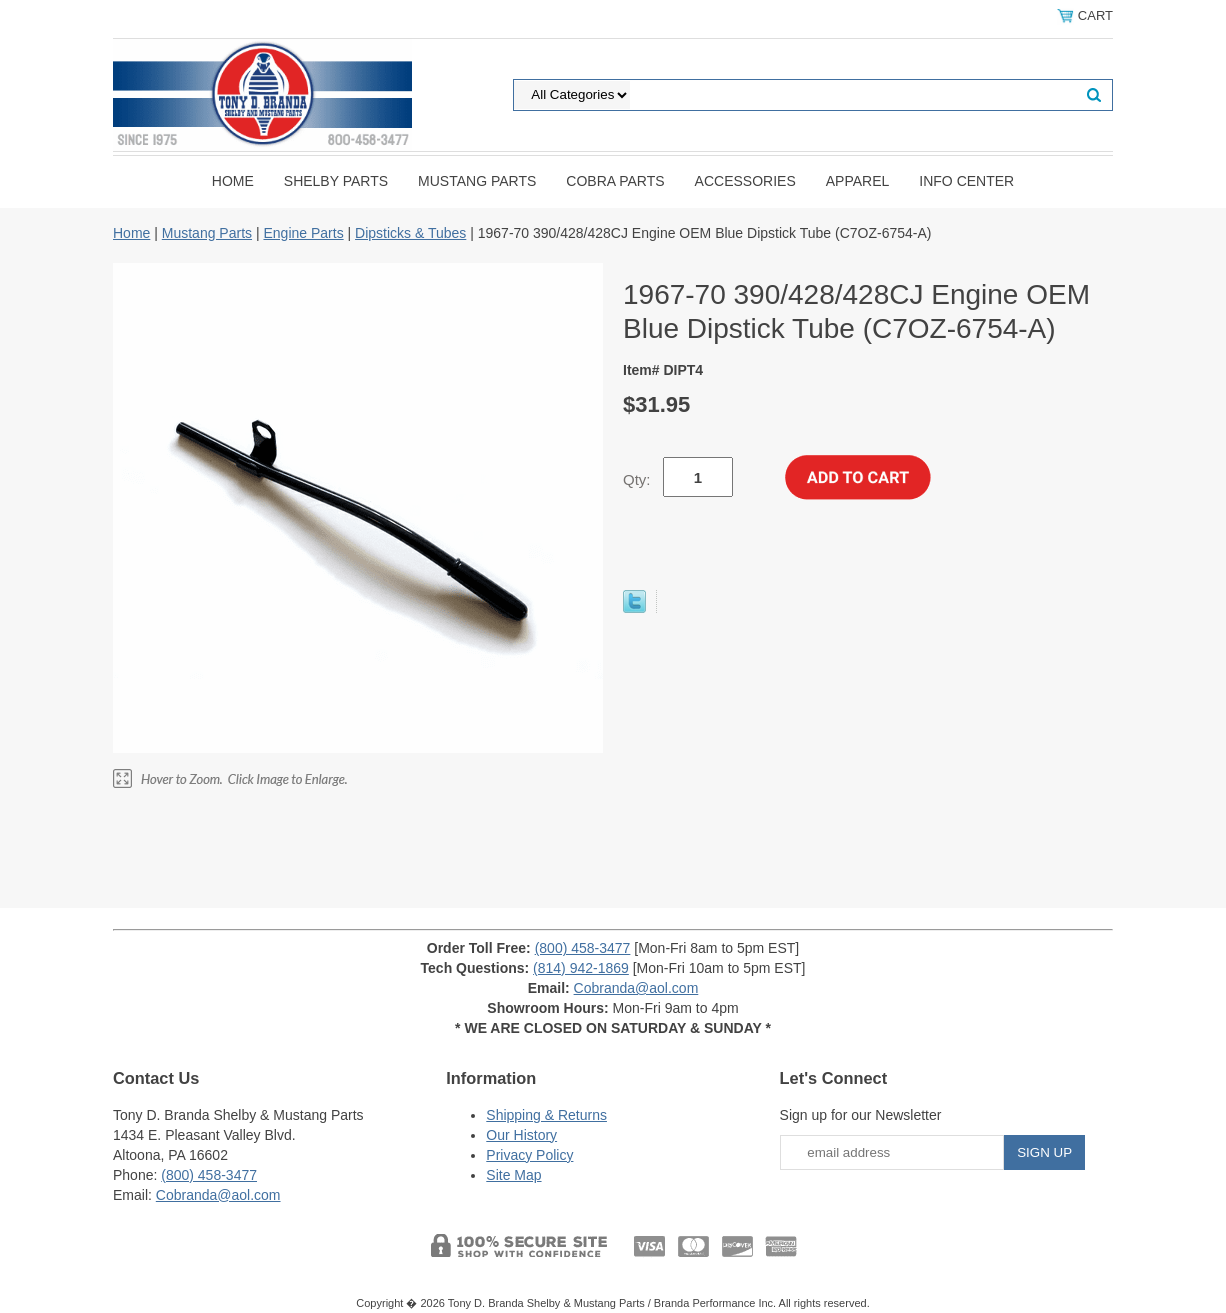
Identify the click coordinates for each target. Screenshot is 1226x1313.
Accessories (745, 181)
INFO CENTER (966, 181)
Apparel (858, 181)
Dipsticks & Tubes (410, 233)
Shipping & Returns (546, 1115)
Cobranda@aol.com (636, 988)
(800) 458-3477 (583, 948)
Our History (521, 1135)
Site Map (513, 1175)
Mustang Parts (477, 181)
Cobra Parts (615, 181)
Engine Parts (303, 233)
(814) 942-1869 (581, 968)
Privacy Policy (529, 1155)
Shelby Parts (336, 181)
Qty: (637, 479)
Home (233, 181)
